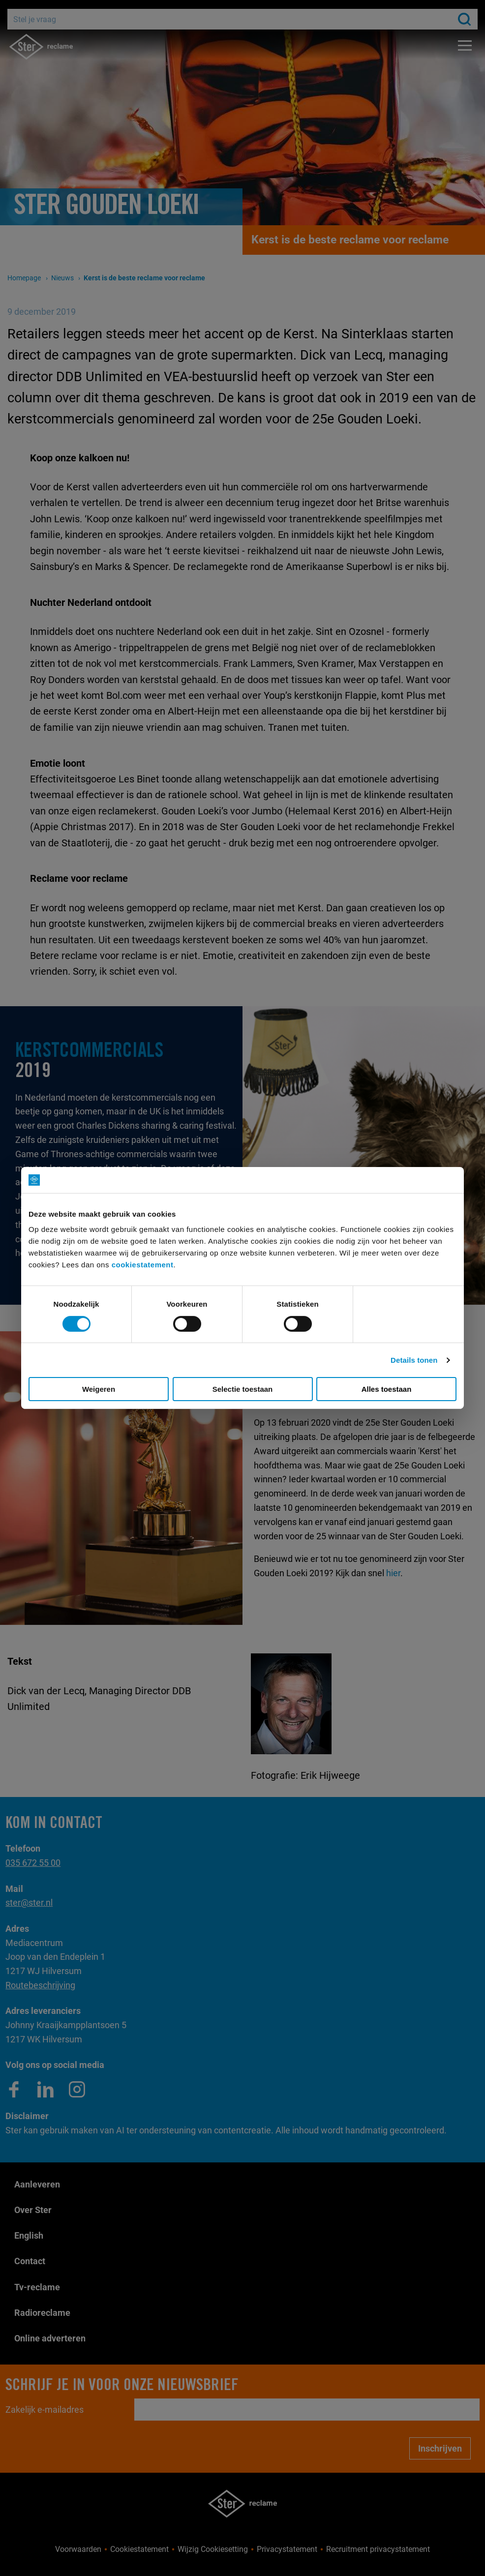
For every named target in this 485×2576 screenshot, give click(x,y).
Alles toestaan (387, 1389)
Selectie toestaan (242, 1389)
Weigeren (98, 1389)
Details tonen (414, 1360)
